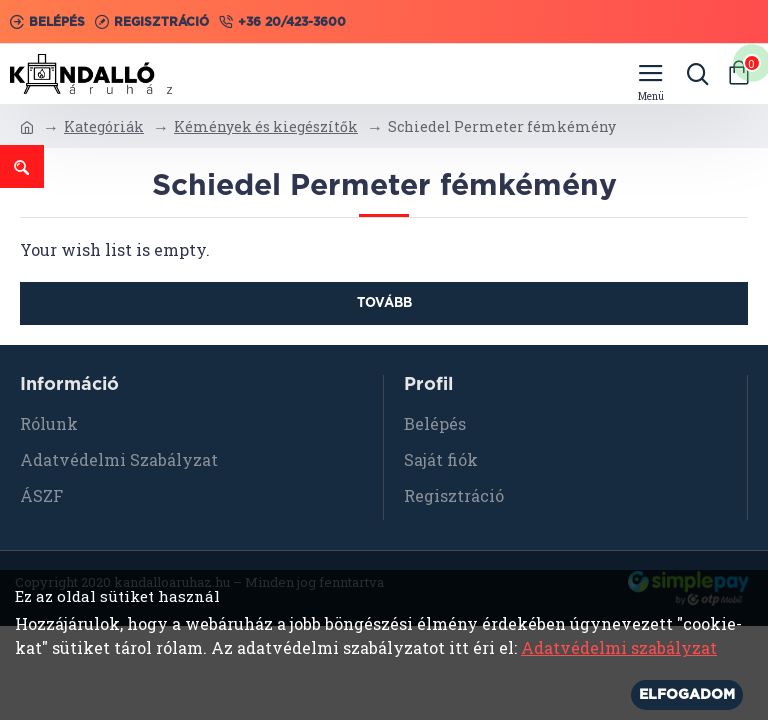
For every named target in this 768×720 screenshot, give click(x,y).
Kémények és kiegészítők (266, 126)
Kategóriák (104, 126)
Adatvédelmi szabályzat (619, 647)
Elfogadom (687, 695)
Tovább (384, 303)
